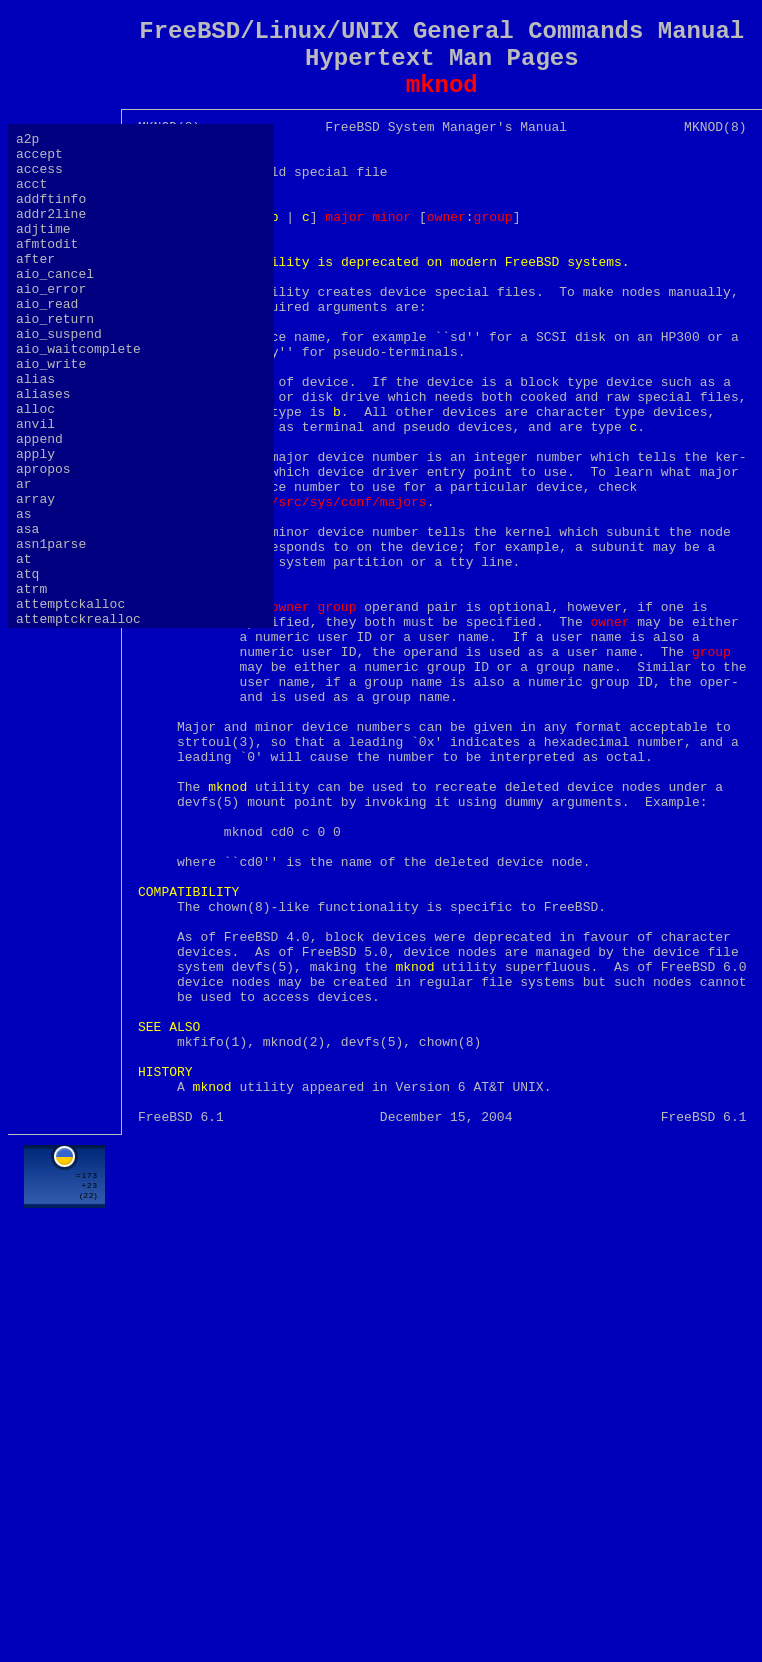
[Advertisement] (442, 1504)
